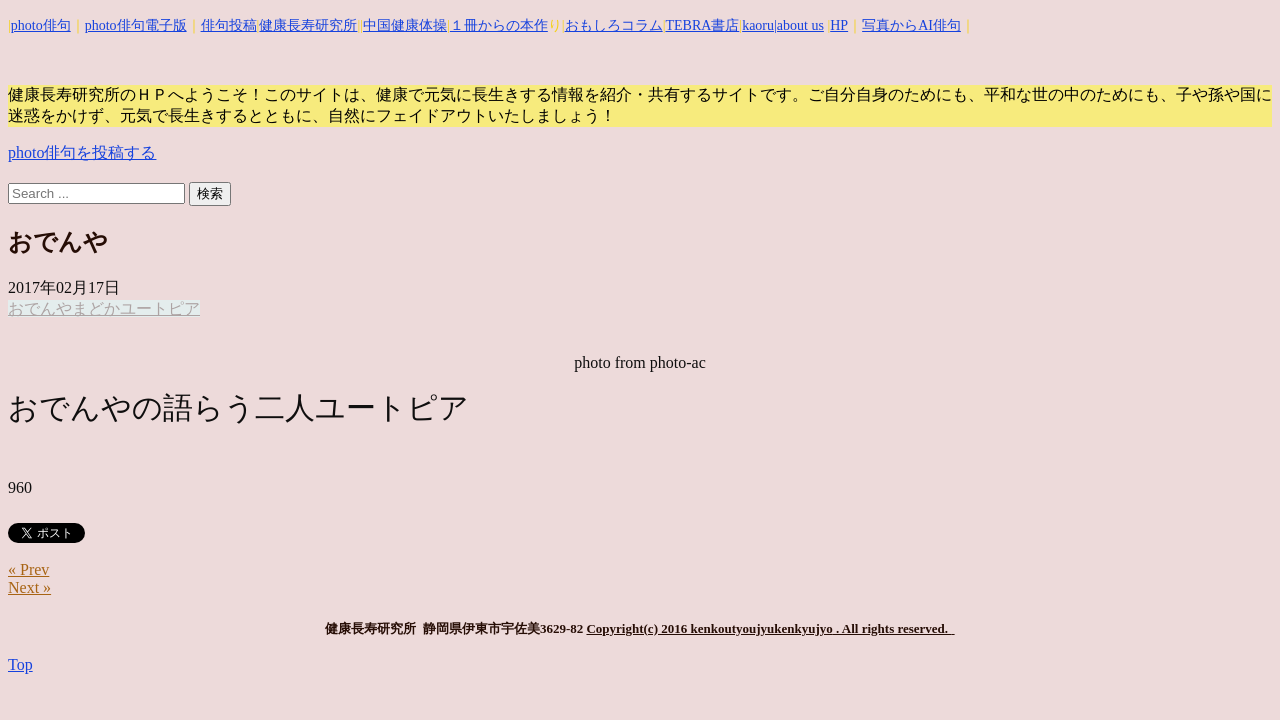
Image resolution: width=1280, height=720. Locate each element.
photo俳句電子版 (136, 25)
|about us (799, 25)
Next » (29, 587)
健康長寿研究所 (308, 25)
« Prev (28, 569)
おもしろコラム (614, 25)
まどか (96, 308)
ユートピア (160, 308)
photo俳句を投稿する (82, 152)
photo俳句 (41, 25)
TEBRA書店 (702, 25)
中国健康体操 (405, 25)
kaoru (758, 25)
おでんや (40, 308)
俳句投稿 (229, 25)
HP (839, 25)
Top (20, 664)
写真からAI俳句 (911, 25)
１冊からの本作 (499, 25)
